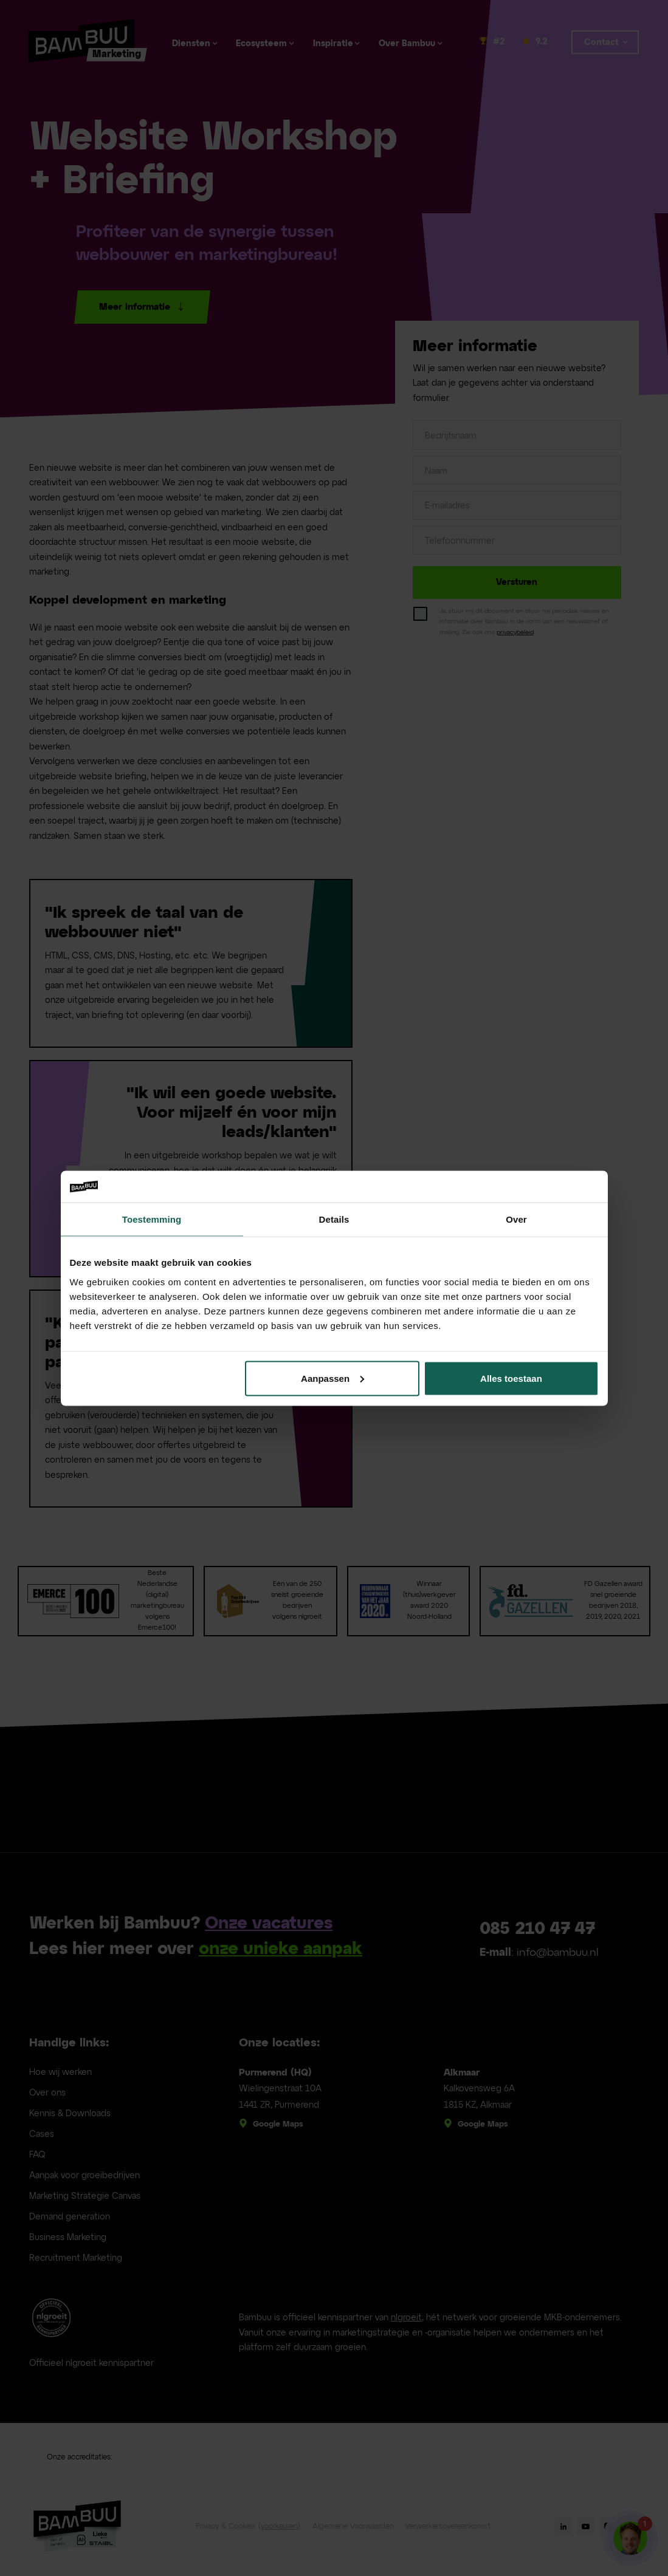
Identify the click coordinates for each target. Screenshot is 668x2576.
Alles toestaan (511, 1378)
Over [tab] (516, 1219)
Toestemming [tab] (152, 1219)
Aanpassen (332, 1378)
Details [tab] (334, 1219)
